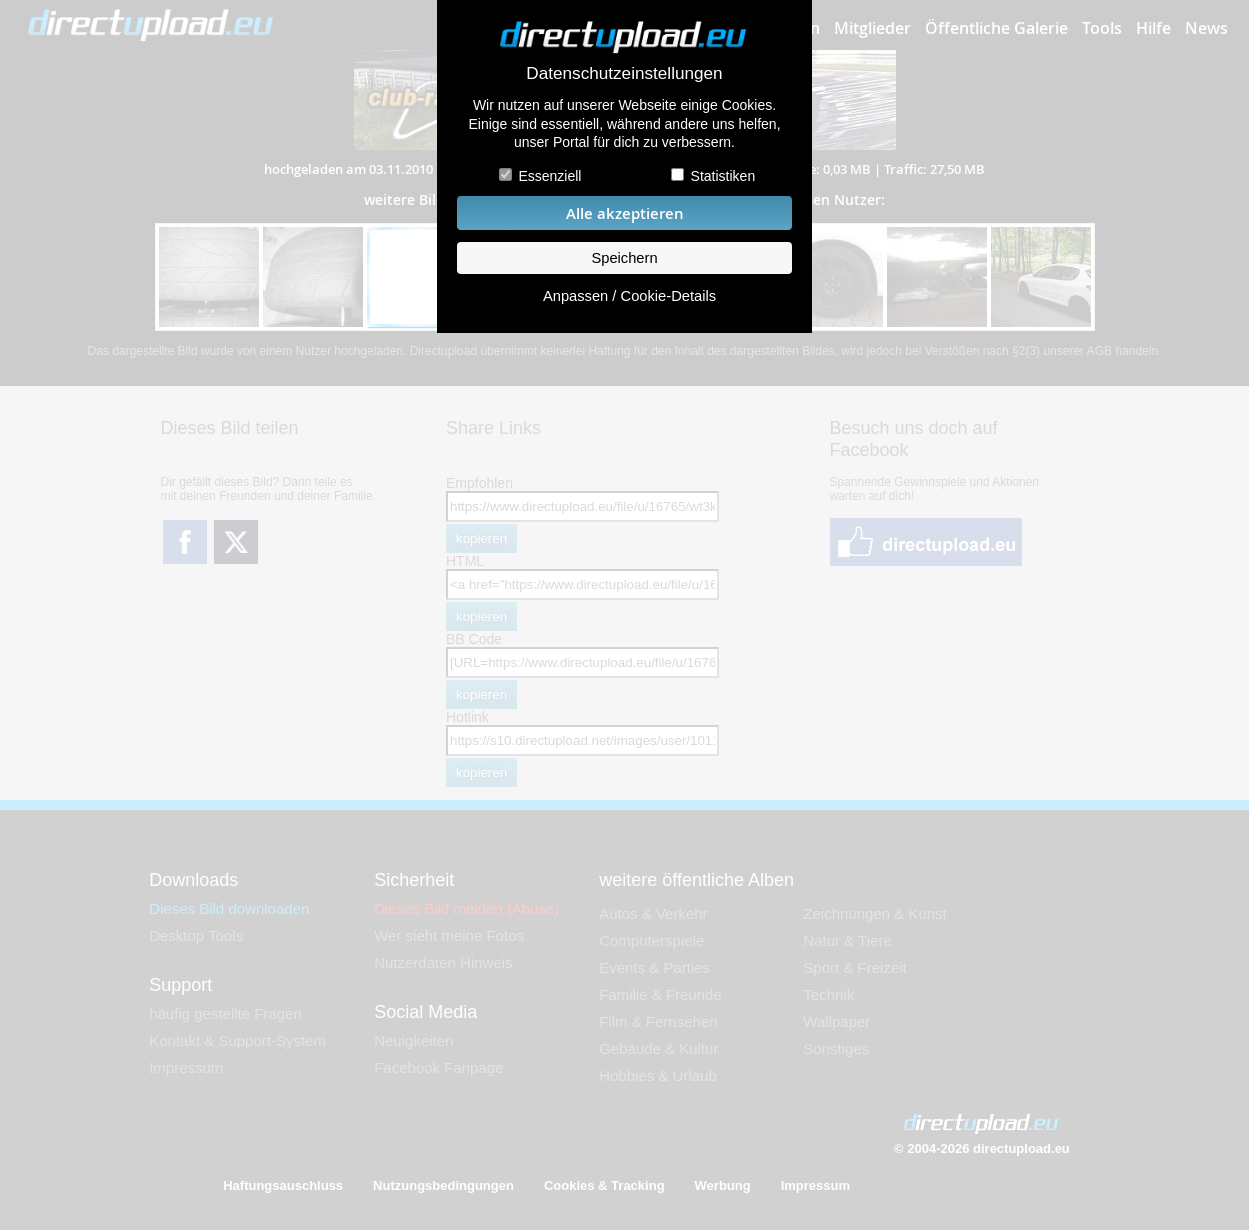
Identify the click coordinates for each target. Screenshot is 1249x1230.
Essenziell (549, 176)
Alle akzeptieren (625, 213)
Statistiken (723, 176)
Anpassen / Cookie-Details (629, 296)
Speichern (624, 258)
